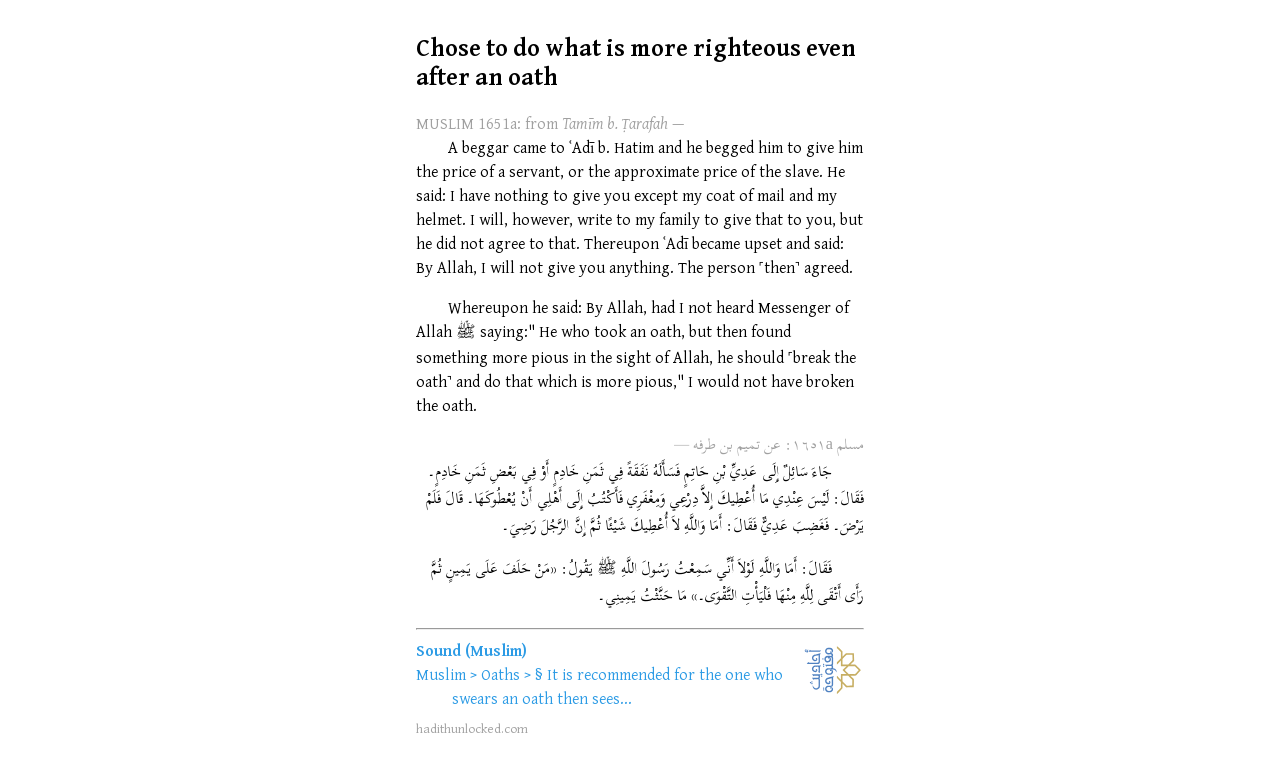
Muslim (441, 674)
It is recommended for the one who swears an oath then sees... (617, 686)
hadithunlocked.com (472, 728)
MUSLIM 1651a (466, 123)
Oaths (500, 674)
